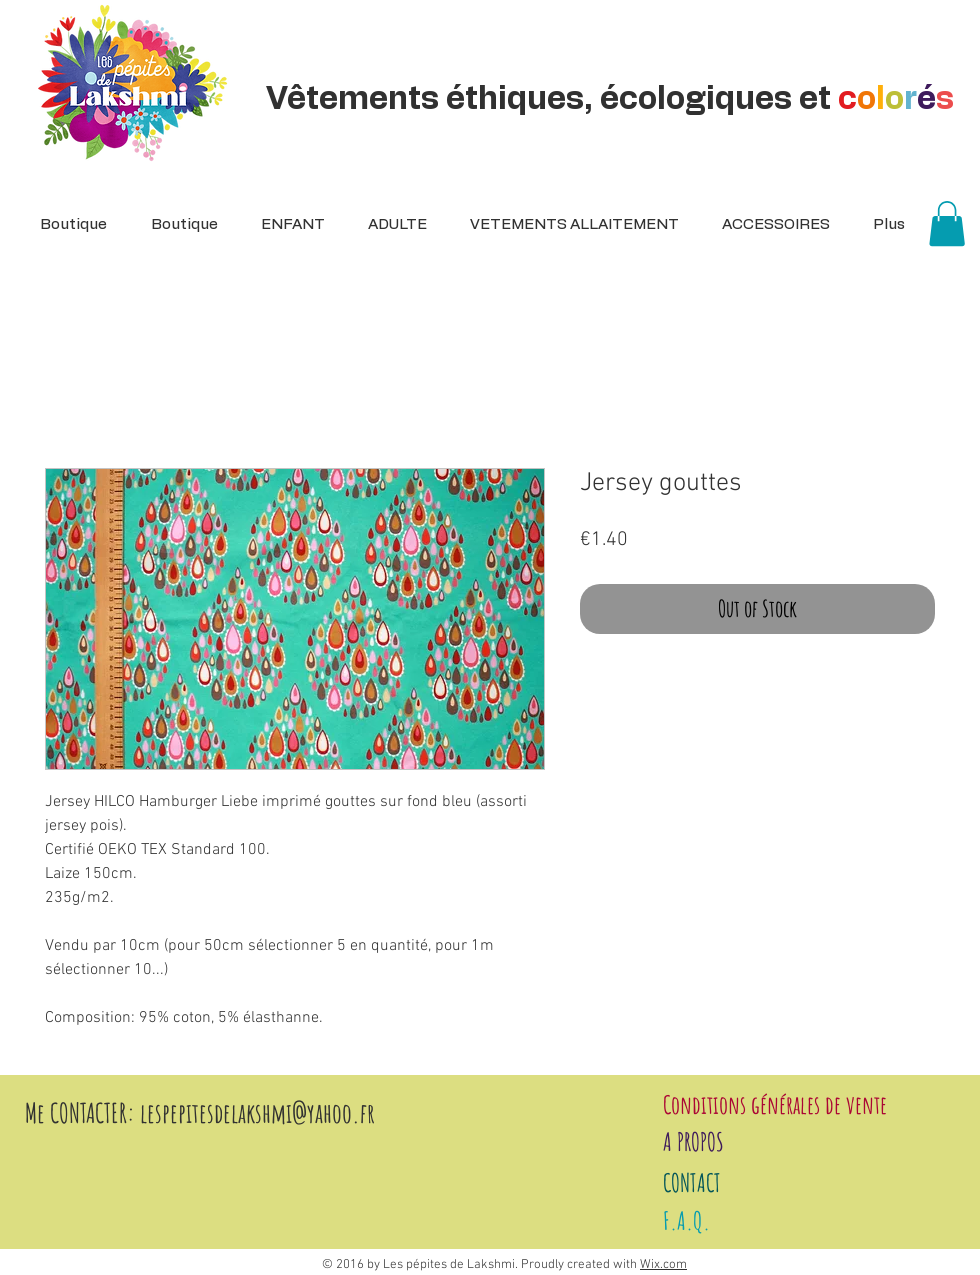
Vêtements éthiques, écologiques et (613, 99)
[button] (391, 225)
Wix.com (663, 1265)
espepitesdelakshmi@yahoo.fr (261, 1113)
